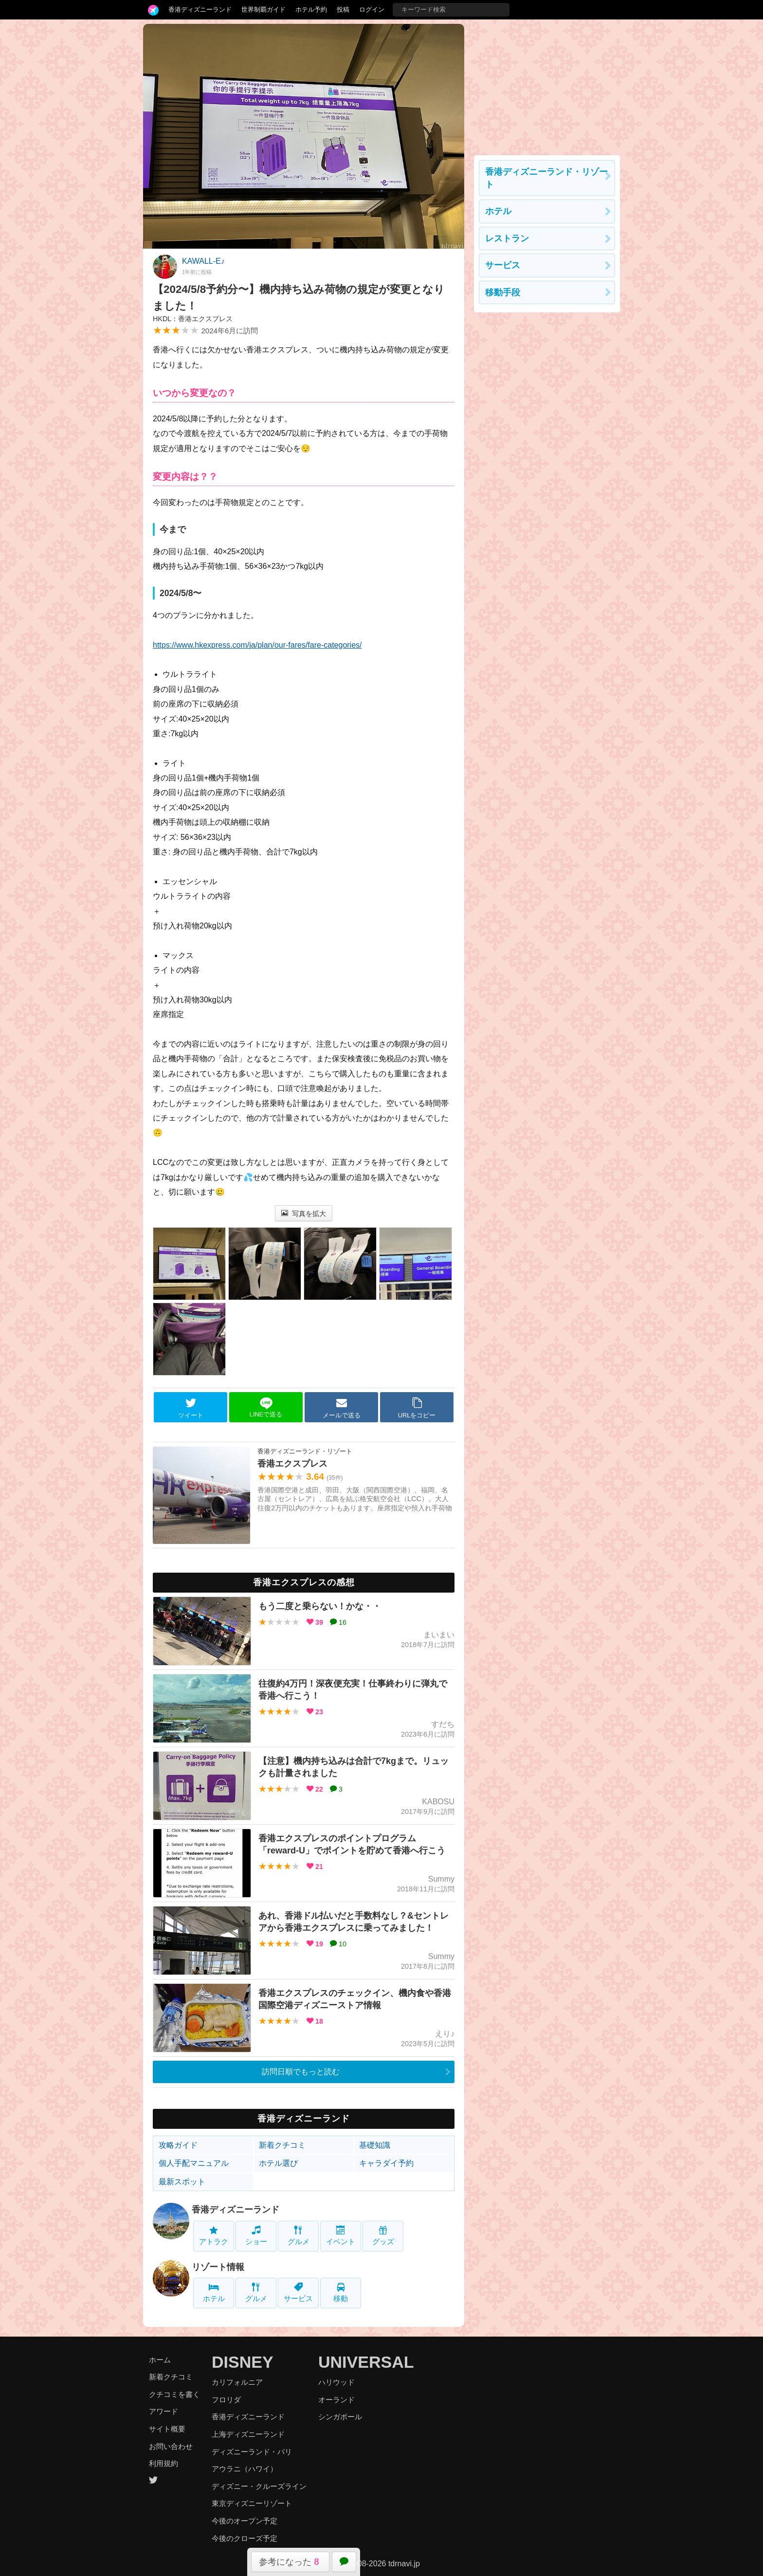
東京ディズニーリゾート (252, 2503)
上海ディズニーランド (248, 2434)
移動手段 (502, 292)
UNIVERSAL (366, 2362)
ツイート (190, 1407)
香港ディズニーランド (200, 9)
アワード (163, 2411)
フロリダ (226, 2399)
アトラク (213, 2236)
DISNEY (242, 2362)
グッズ (383, 2236)
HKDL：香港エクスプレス (193, 319)
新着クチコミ (282, 2145)
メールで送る (342, 1407)
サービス (298, 2293)
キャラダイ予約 (386, 2163)
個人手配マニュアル (194, 2163)
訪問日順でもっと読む (301, 2072)
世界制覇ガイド (263, 9)
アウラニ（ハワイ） (244, 2469)
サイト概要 (167, 2429)
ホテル (214, 2293)
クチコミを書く (174, 2394)
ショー (256, 2236)
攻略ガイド (178, 2145)
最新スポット (182, 2181)
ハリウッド (336, 2382)
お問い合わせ (171, 2446)
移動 (340, 2293)
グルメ (298, 2236)
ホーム (160, 2360)
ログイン (371, 9)
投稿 (343, 9)
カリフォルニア (237, 2382)
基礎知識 (374, 2145)
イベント (340, 2236)
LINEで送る (266, 1407)
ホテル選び (278, 2163)
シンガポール (340, 2417)
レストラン (507, 238)
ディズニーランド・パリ (252, 2452)
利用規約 (163, 2463)
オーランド (336, 2399)
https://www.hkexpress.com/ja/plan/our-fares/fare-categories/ (257, 645)
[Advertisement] (547, 84)
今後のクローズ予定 (244, 2538)
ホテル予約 (311, 9)
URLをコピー (417, 1407)
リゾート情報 (218, 2267)
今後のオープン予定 (244, 2521)
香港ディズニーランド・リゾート (546, 178)
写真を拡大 (304, 1213)
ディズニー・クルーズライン (259, 2486)
